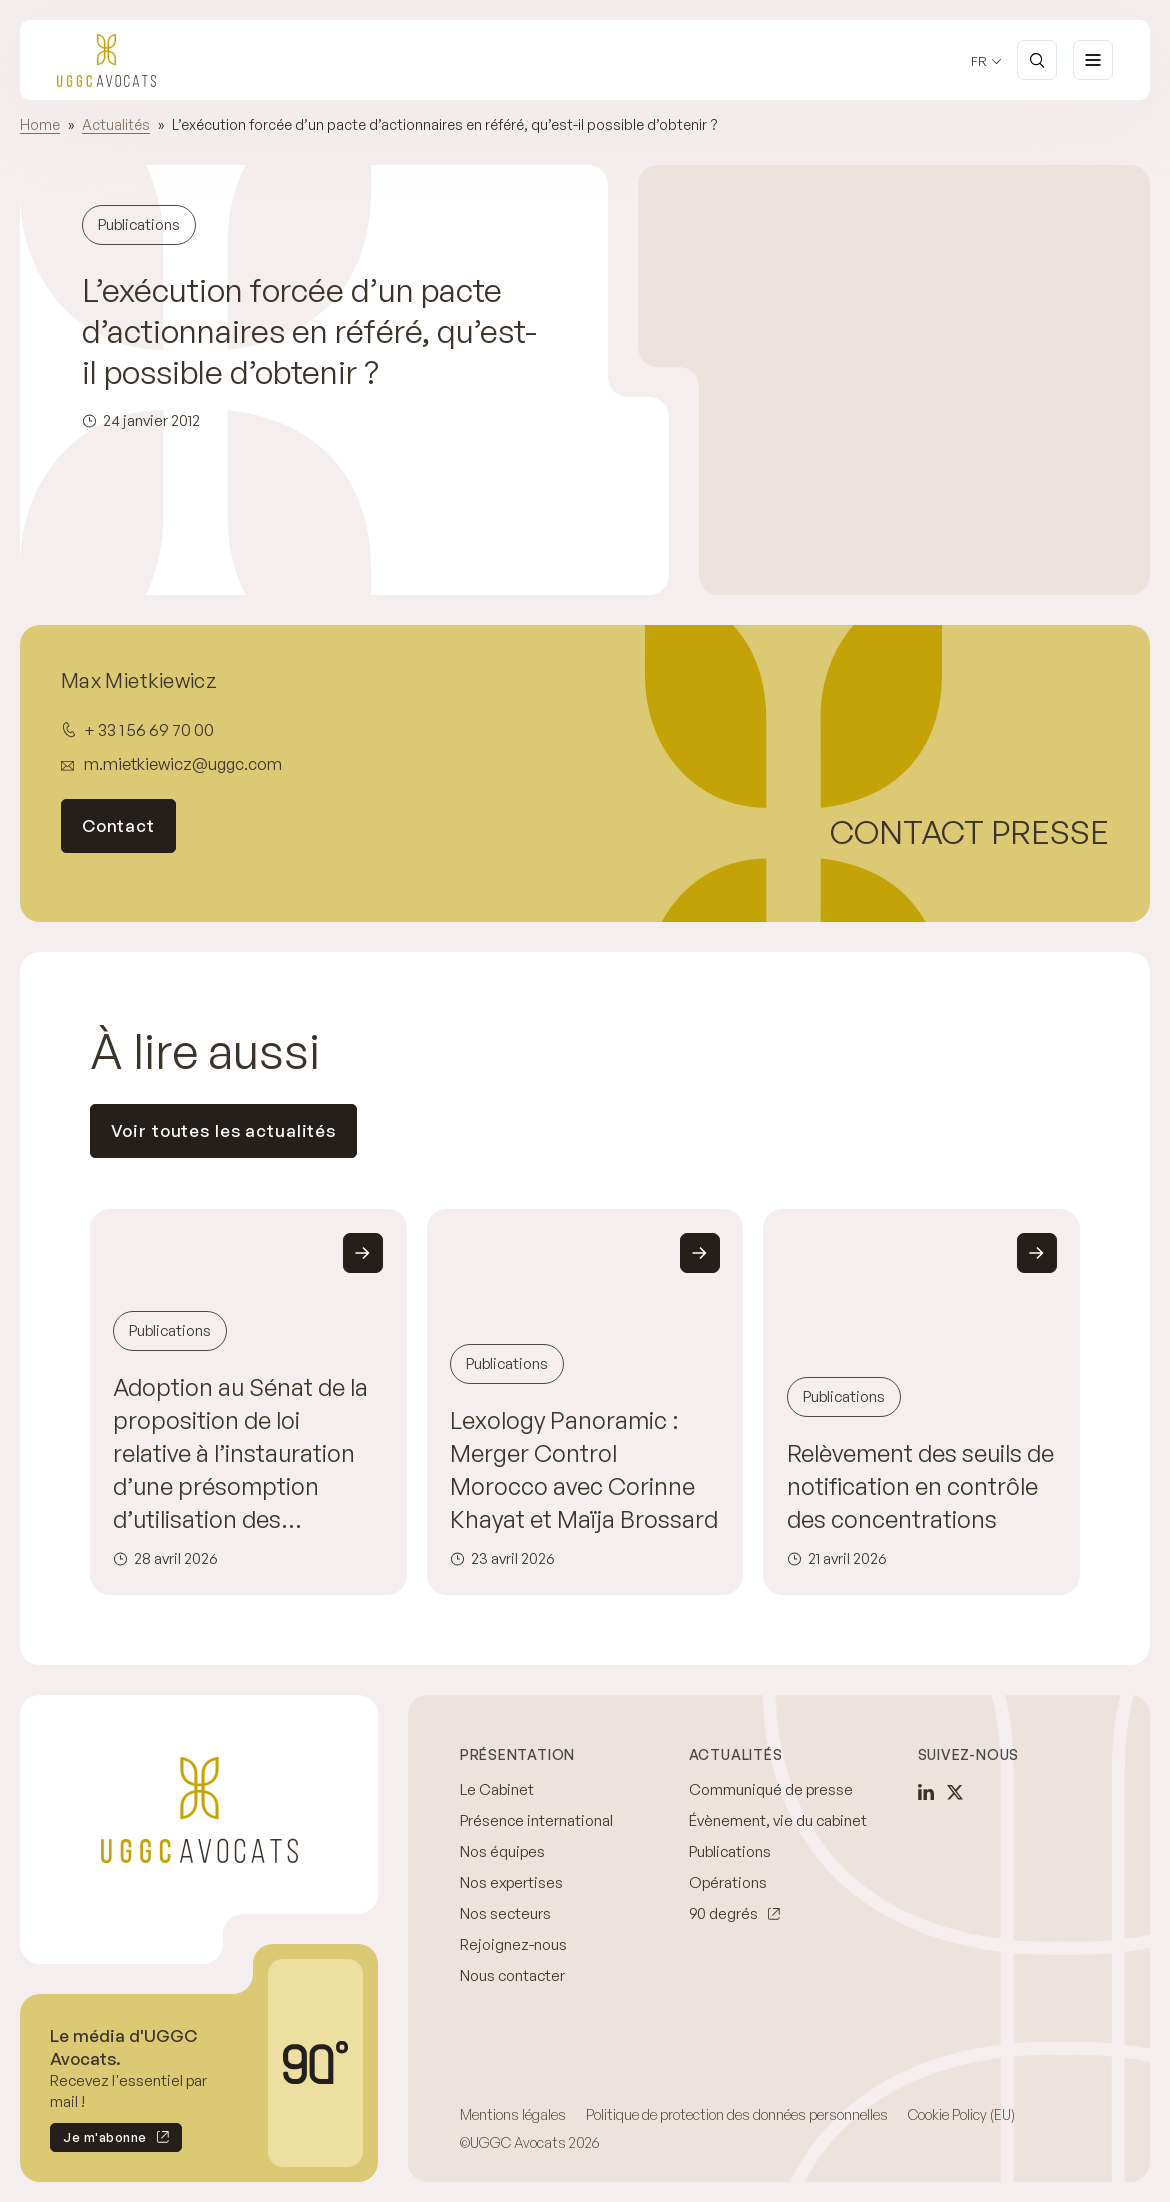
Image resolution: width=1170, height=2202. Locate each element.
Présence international (536, 1820)
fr (979, 61)
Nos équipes (502, 1851)
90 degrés (723, 1913)
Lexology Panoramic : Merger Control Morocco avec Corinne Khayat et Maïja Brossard (584, 1469)
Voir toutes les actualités (224, 1130)
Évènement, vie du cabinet (778, 1820)
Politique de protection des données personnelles (737, 2114)
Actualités (116, 124)
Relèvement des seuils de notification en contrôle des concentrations (920, 1486)
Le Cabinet (497, 1789)
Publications (730, 1851)
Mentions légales (513, 2114)
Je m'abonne (98, 2140)
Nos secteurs (505, 1913)
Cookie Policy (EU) (961, 2114)
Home (40, 124)
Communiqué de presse (771, 1789)
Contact (118, 825)
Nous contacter (512, 1975)
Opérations (728, 1882)
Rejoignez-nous (513, 1944)
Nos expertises (511, 1882)
